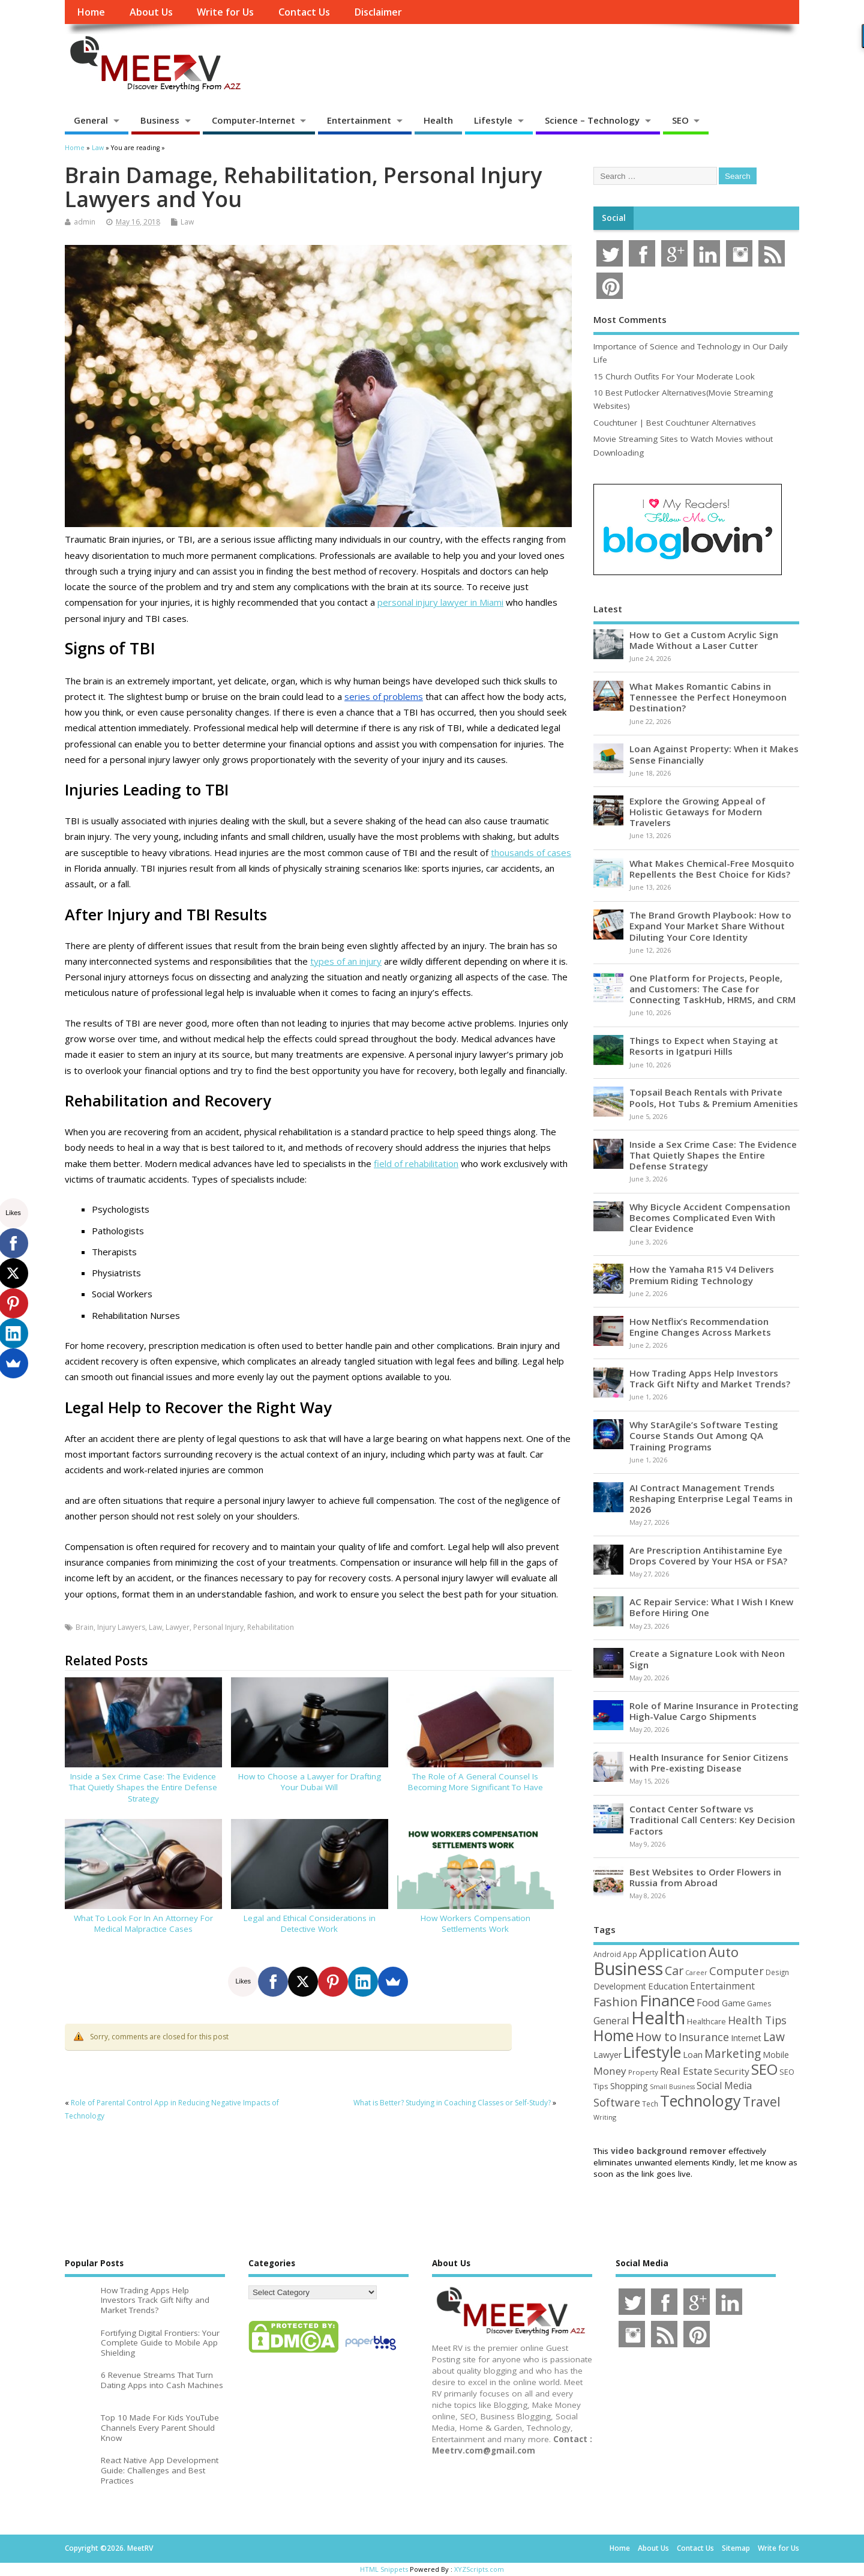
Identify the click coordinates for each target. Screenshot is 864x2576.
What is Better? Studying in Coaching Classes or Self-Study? (452, 2103)
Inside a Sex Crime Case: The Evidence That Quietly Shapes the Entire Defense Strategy (143, 1788)
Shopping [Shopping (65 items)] (629, 2086)
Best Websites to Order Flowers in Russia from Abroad (705, 1877)
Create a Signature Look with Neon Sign (707, 1658)
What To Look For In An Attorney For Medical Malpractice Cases (143, 1924)
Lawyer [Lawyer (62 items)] (607, 2054)
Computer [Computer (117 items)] (736, 1970)
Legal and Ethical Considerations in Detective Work (310, 1924)
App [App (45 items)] (630, 1954)
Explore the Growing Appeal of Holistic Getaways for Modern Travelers (697, 811)
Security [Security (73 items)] (731, 2071)
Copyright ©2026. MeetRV (109, 2548)
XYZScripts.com (479, 2569)
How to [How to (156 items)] (656, 2036)
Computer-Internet (253, 120)
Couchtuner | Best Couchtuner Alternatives (674, 422)
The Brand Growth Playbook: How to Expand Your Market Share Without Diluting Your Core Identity (710, 926)
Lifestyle (493, 120)
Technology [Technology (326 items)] (700, 2100)
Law (187, 222)
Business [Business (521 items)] (628, 1968)
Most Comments (630, 319)
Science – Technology (592, 120)
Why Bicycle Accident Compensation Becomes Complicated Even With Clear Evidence (709, 1217)
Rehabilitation (270, 1627)
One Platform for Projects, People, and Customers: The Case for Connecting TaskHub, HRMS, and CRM (712, 989)
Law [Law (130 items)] (774, 2037)
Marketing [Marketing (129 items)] (732, 2054)
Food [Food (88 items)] (708, 2002)
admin (84, 222)
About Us (151, 12)
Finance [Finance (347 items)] (667, 2000)
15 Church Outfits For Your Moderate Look (674, 376)
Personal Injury (218, 1627)
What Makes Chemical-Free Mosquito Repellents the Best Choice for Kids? (711, 868)
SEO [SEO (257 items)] (764, 2069)
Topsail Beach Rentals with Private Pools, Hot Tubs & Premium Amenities (713, 1097)
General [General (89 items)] (611, 2020)
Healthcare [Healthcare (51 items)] (706, 2021)
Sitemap (736, 2548)
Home (91, 12)
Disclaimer (378, 12)
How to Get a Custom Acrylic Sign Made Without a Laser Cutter (703, 640)
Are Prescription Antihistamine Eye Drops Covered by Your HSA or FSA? (708, 1555)
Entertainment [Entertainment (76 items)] (722, 1985)
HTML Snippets (384, 2569)
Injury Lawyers (121, 1627)
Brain (85, 1627)
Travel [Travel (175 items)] (762, 2101)
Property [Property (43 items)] (643, 2072)
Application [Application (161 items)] (673, 1952)
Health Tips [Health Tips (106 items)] (757, 2020)
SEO (680, 120)
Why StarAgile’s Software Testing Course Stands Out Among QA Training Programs (703, 1435)
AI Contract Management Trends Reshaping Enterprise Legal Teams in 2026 (711, 1498)
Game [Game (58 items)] (733, 2003)
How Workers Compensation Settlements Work (475, 1924)
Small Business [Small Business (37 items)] (672, 2087)
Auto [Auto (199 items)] (724, 1952)
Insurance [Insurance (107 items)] (704, 2037)
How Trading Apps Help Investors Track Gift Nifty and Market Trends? (709, 1378)
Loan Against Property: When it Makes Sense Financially (714, 754)
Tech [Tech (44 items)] (650, 2103)
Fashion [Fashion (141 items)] (615, 2002)
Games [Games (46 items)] (759, 2003)
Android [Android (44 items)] (607, 1954)
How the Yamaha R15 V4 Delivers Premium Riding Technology (701, 1274)
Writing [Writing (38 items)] (604, 2117)
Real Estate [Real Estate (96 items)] (686, 2071)
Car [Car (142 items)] (674, 1970)
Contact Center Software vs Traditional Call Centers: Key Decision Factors (712, 1819)
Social (614, 218)
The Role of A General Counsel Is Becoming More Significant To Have (475, 1782)
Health (438, 120)
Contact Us (304, 12)
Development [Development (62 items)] (619, 1986)
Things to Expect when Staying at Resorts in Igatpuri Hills (703, 1045)
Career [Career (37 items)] (696, 1972)
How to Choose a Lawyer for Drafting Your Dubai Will (309, 1782)
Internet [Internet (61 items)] (746, 2038)
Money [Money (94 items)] (609, 2071)
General (91, 120)
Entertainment (359, 120)
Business (159, 120)
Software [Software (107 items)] (616, 2102)
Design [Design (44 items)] (777, 1972)
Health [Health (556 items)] (658, 2018)
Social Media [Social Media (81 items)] (724, 2085)
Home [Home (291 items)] (613, 2035)
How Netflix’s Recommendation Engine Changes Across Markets (700, 1326)
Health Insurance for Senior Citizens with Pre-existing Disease (708, 1762)
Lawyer (178, 1627)
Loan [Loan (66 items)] (693, 2054)
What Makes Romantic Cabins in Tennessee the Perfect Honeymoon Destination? (708, 697)
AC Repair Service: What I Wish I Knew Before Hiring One (711, 1607)
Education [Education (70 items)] (668, 1986)
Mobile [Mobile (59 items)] (776, 2054)
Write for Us (225, 12)
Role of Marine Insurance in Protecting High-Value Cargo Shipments (714, 1711)
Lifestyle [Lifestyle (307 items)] (652, 2052)
